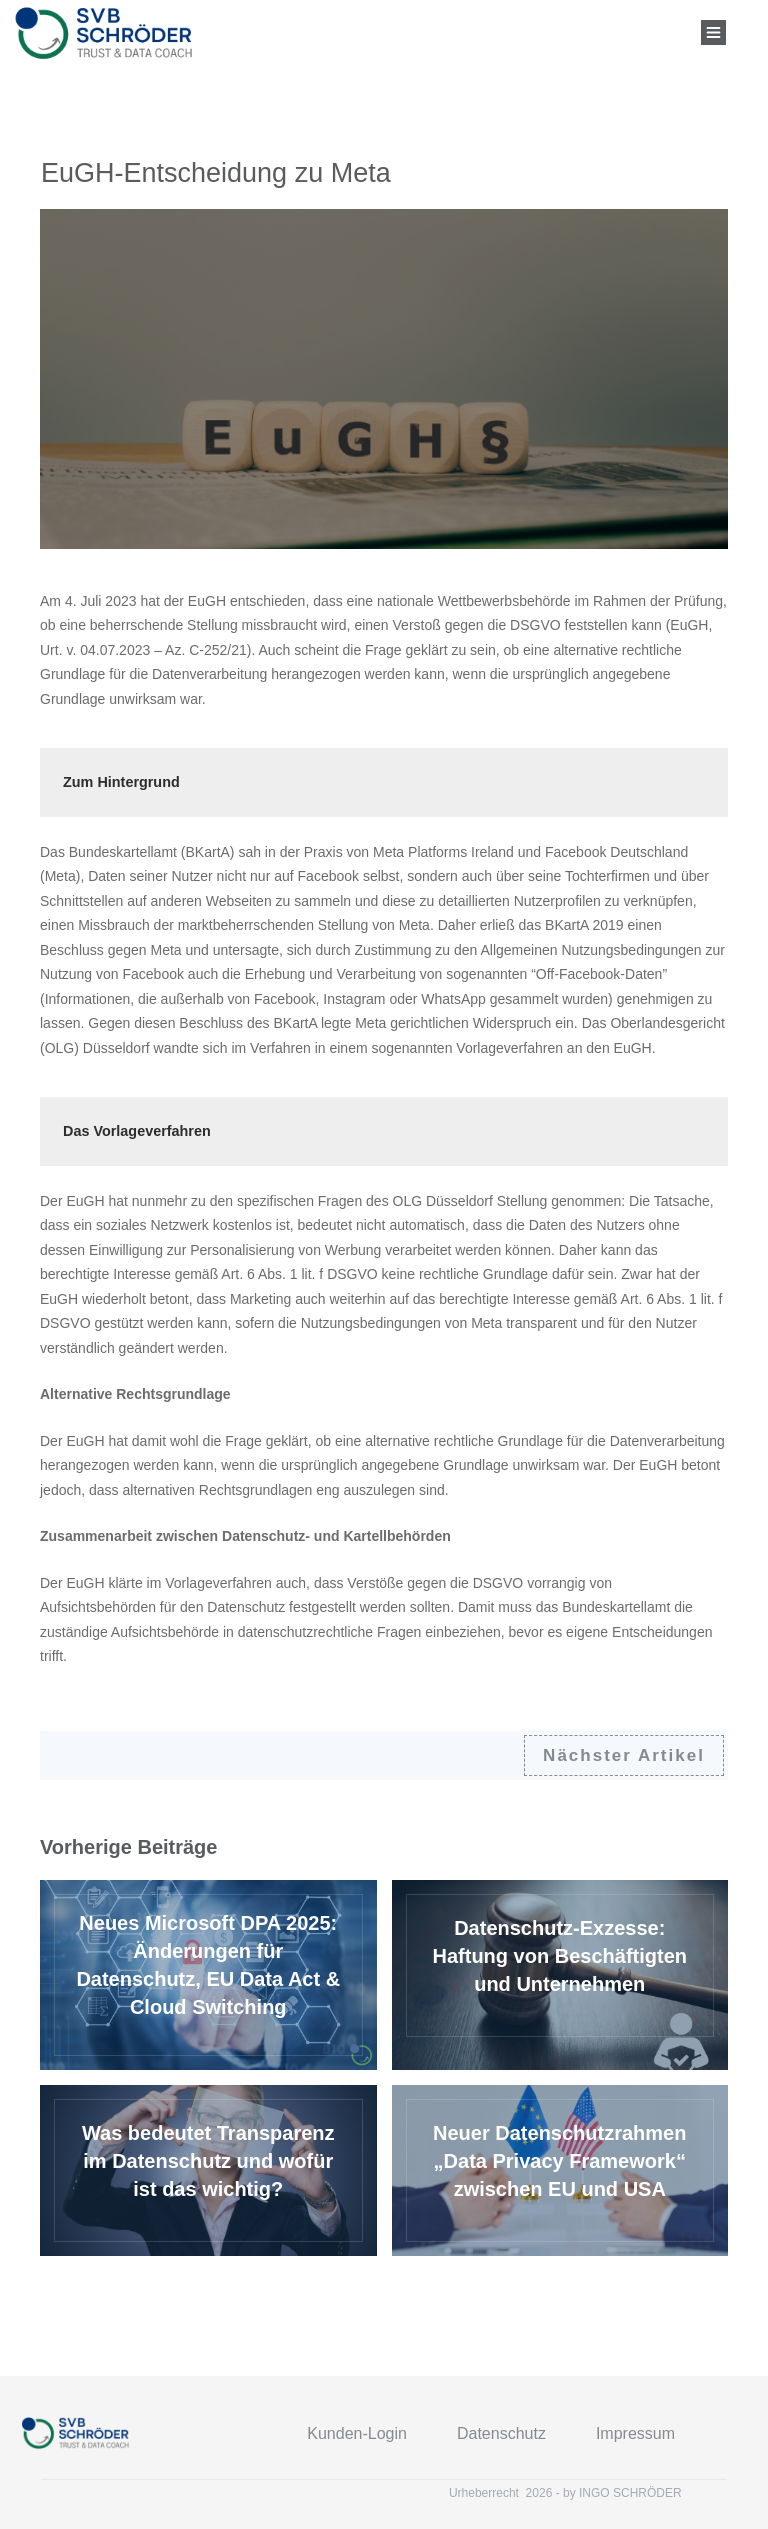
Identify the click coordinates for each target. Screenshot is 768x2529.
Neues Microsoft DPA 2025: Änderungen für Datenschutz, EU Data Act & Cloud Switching (208, 1975)
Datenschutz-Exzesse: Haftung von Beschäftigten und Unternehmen (560, 1975)
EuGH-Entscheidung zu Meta (216, 173)
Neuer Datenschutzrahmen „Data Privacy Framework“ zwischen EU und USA (560, 2170)
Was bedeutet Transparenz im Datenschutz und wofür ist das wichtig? (208, 2170)
